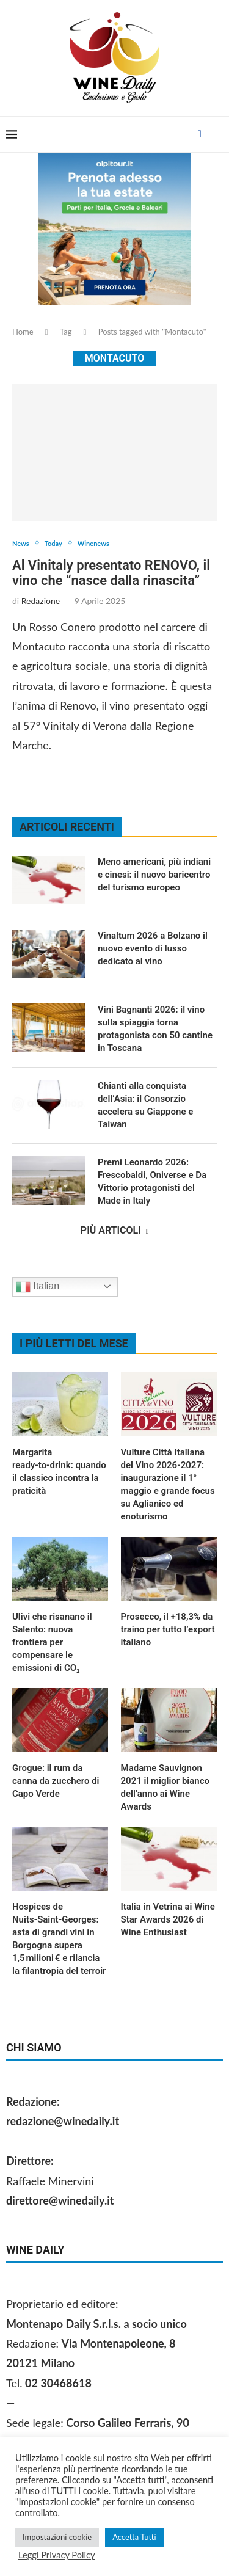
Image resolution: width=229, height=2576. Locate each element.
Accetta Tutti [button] (134, 2537)
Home (23, 332)
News (20, 543)
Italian (37, 1286)
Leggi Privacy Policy (56, 2555)
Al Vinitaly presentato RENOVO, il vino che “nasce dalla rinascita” (111, 573)
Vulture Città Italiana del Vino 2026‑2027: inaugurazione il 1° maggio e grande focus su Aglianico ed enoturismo (168, 1484)
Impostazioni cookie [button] (57, 2537)
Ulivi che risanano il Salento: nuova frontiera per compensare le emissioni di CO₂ (52, 1642)
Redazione (40, 600)
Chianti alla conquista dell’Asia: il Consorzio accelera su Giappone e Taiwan (145, 1105)
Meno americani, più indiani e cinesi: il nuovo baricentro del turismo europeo (154, 874)
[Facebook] (200, 134)
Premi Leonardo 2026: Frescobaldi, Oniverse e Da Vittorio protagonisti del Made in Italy (152, 1181)
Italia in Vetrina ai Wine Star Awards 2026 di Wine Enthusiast (168, 1919)
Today (53, 543)
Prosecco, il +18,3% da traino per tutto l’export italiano (168, 1629)
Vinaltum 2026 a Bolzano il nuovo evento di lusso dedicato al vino (153, 948)
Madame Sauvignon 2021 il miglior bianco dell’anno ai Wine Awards (165, 1787)
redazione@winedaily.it (62, 2121)
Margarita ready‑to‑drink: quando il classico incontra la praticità (59, 1471)
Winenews (93, 543)
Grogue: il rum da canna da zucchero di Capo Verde (55, 1781)
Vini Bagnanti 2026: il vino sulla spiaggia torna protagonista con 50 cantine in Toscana (155, 1028)
